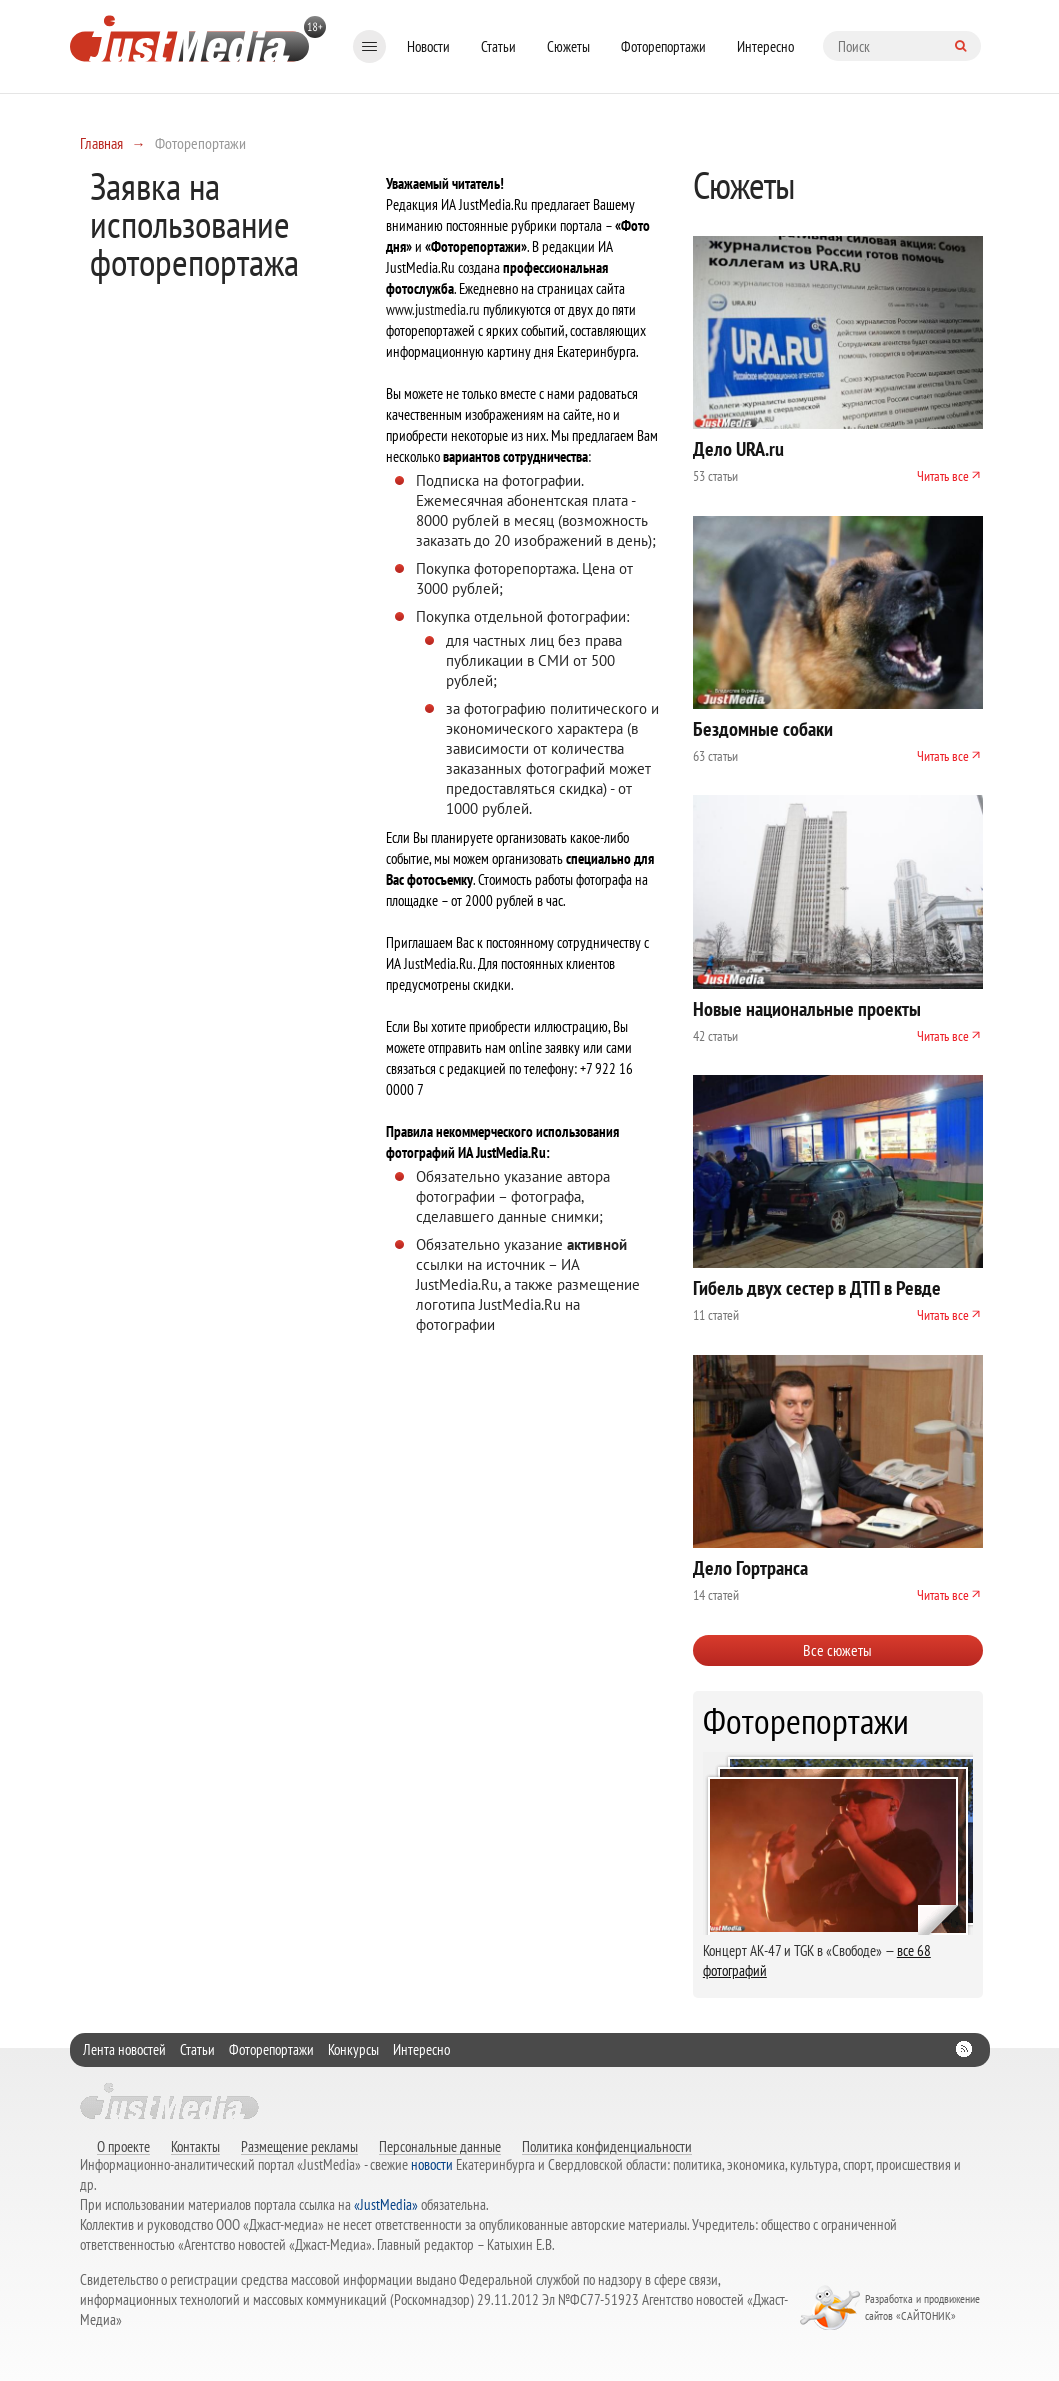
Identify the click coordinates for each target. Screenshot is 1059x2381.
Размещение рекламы (299, 2146)
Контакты (195, 2146)
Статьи (498, 46)
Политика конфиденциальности (607, 2146)
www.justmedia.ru (433, 309)
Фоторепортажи (663, 46)
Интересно (765, 46)
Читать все (943, 476)
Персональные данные (440, 2146)
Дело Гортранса (750, 1568)
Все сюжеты (837, 1650)
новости (432, 2164)
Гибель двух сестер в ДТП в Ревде (817, 1288)
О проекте (123, 2146)
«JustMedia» (386, 2204)
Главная (101, 143)
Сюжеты (568, 46)
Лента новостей (124, 2049)
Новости (428, 46)
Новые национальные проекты (807, 1009)
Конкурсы (353, 2049)
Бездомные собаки (763, 729)
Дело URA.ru (738, 449)
